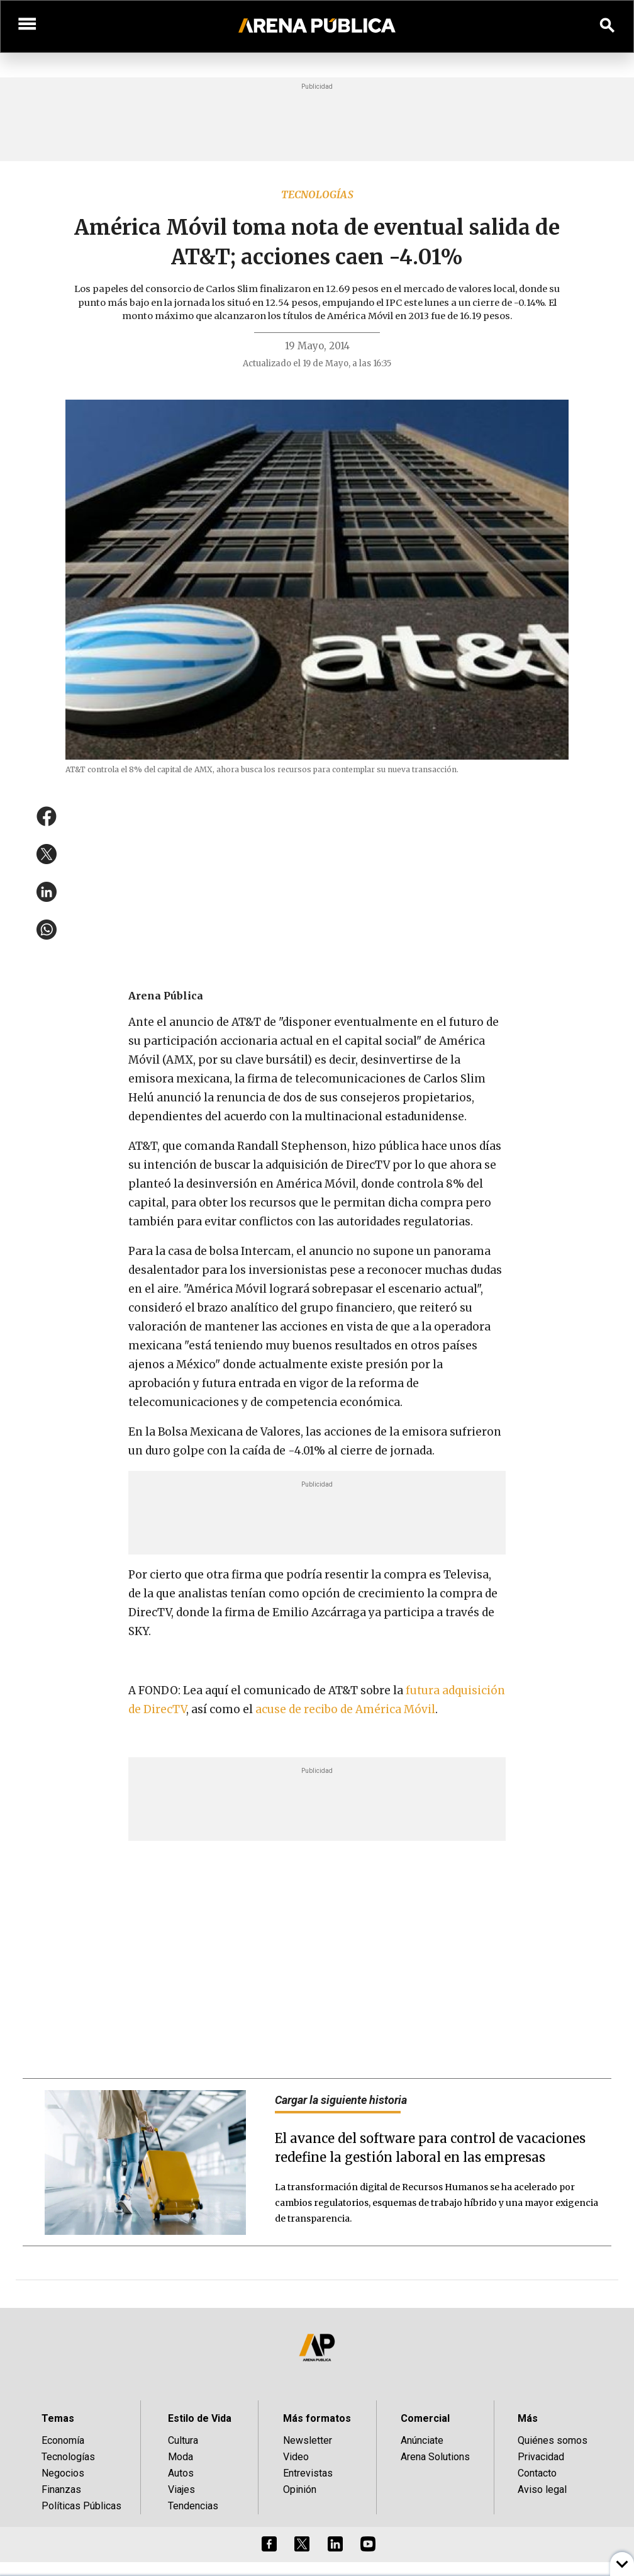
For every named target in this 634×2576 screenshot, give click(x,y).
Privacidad (541, 2457)
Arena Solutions (435, 2457)
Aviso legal (542, 2489)
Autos (181, 2473)
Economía (63, 2440)
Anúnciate (422, 2440)
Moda (180, 2457)
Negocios (63, 2473)
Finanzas (61, 2489)
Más (528, 2418)
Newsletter (307, 2440)
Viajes (181, 2489)
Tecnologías (317, 194)
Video (296, 2457)
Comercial (425, 2418)
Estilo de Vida (199, 2418)
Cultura (183, 2440)
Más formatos (317, 2418)
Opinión (299, 2489)
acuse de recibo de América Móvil (345, 1709)
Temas (58, 2418)
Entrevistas (308, 2473)
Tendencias (193, 2506)
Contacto (537, 2473)
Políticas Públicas (81, 2506)
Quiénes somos (552, 2440)
